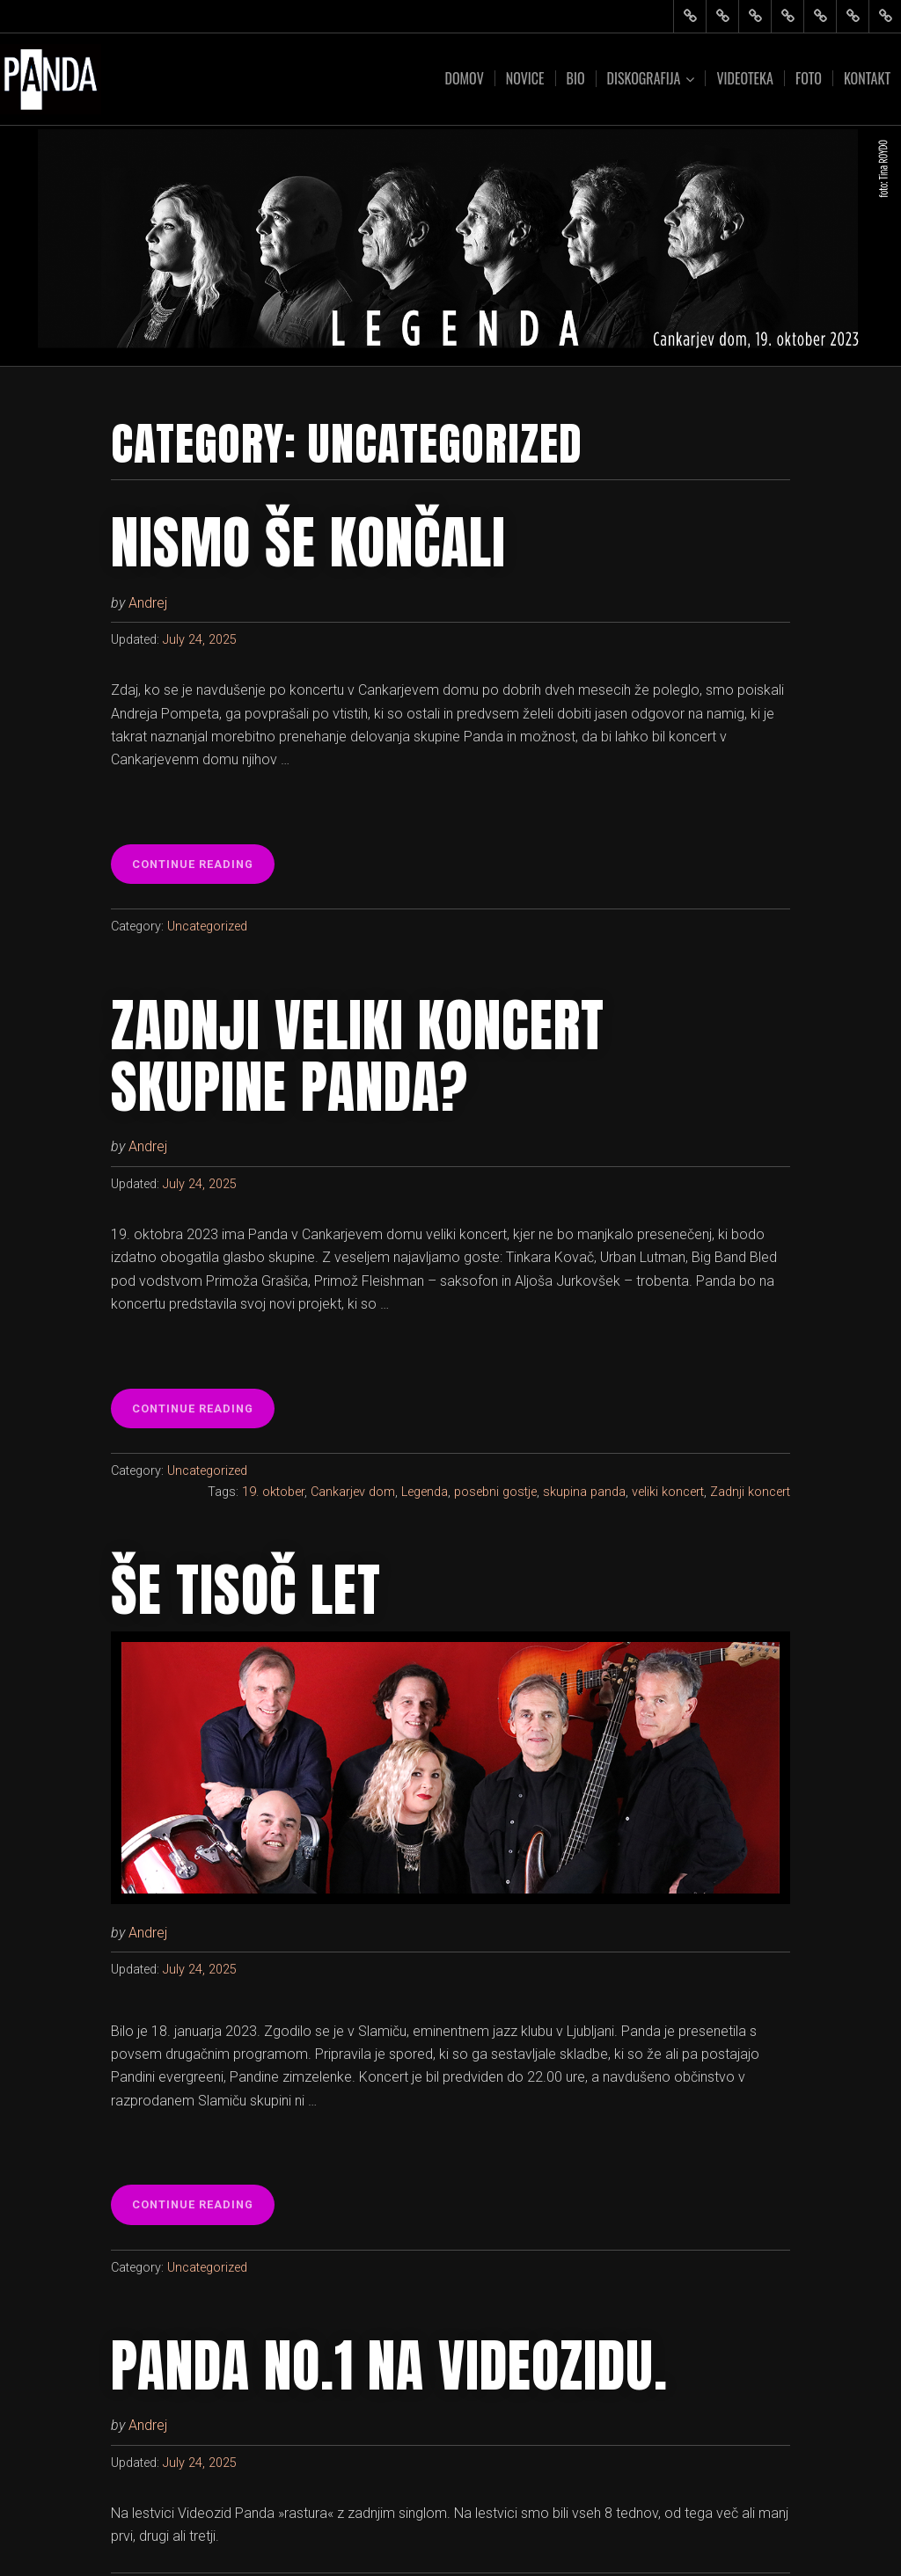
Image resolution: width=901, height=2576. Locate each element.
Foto (808, 78)
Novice (525, 78)
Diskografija (644, 78)
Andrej (147, 603)
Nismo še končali (308, 542)
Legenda (424, 1492)
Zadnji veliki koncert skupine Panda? (357, 1056)
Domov (463, 78)
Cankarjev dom (353, 1492)
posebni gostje (495, 1492)
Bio (576, 78)
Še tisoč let (246, 1590)
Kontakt (867, 78)
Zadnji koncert (750, 1492)
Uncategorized (207, 926)
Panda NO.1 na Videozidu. (389, 2366)
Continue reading (198, 869)
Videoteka (744, 78)
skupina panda (584, 1492)
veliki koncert (668, 1492)
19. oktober (273, 1492)
